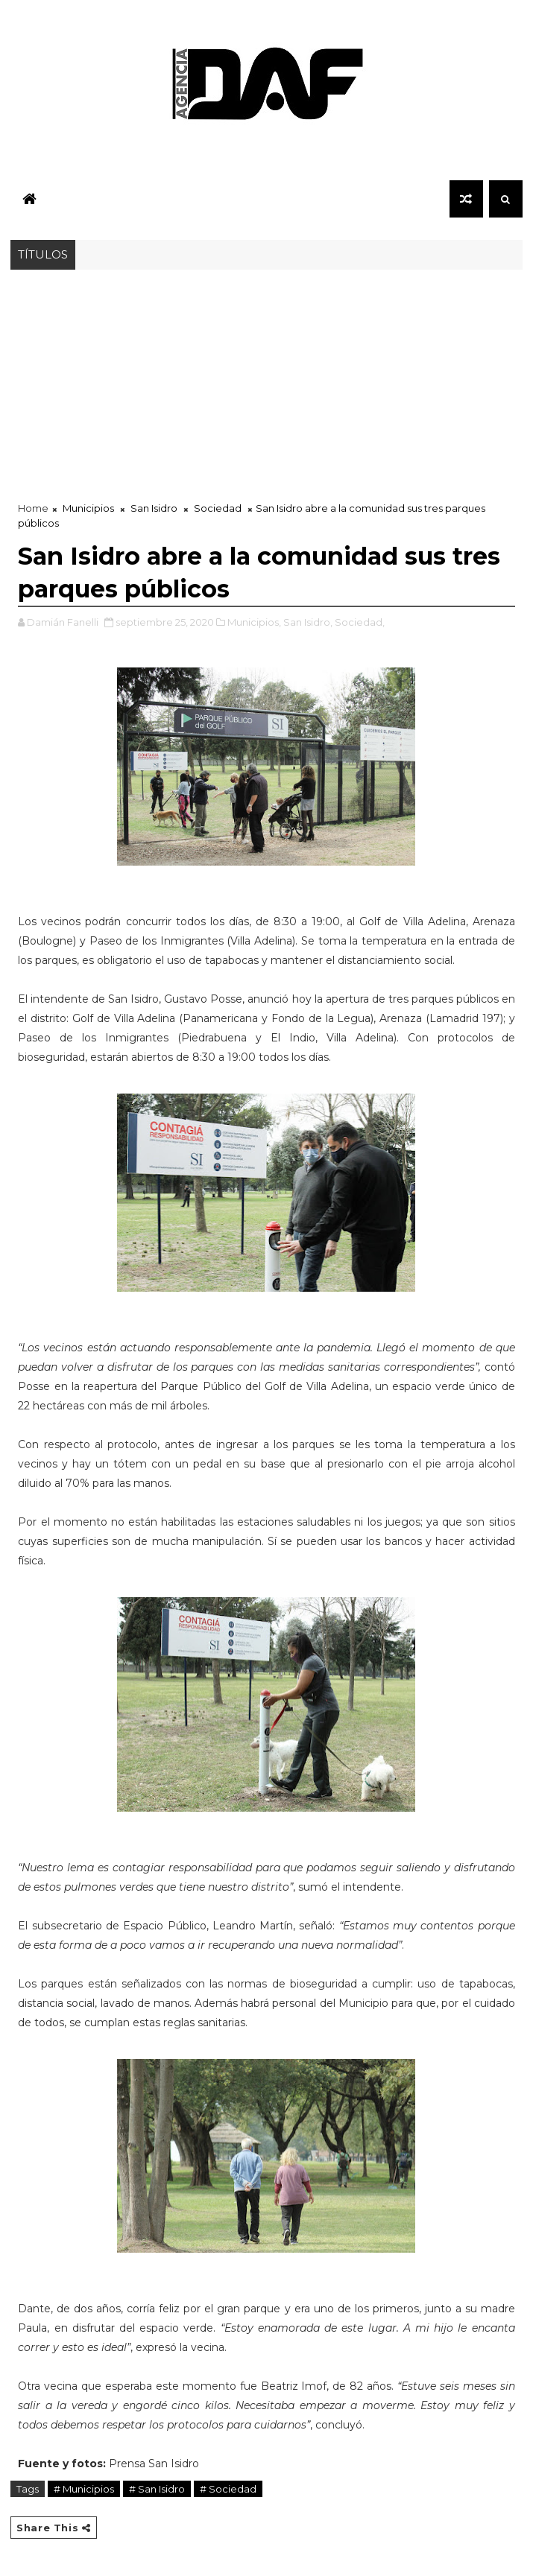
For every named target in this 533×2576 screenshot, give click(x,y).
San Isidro (153, 508)
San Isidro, (307, 622)
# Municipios (84, 2489)
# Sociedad (228, 2489)
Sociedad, (360, 622)
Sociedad (218, 508)
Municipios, (254, 622)
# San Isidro (157, 2489)
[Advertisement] (266, 381)
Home (33, 508)
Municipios (88, 508)
